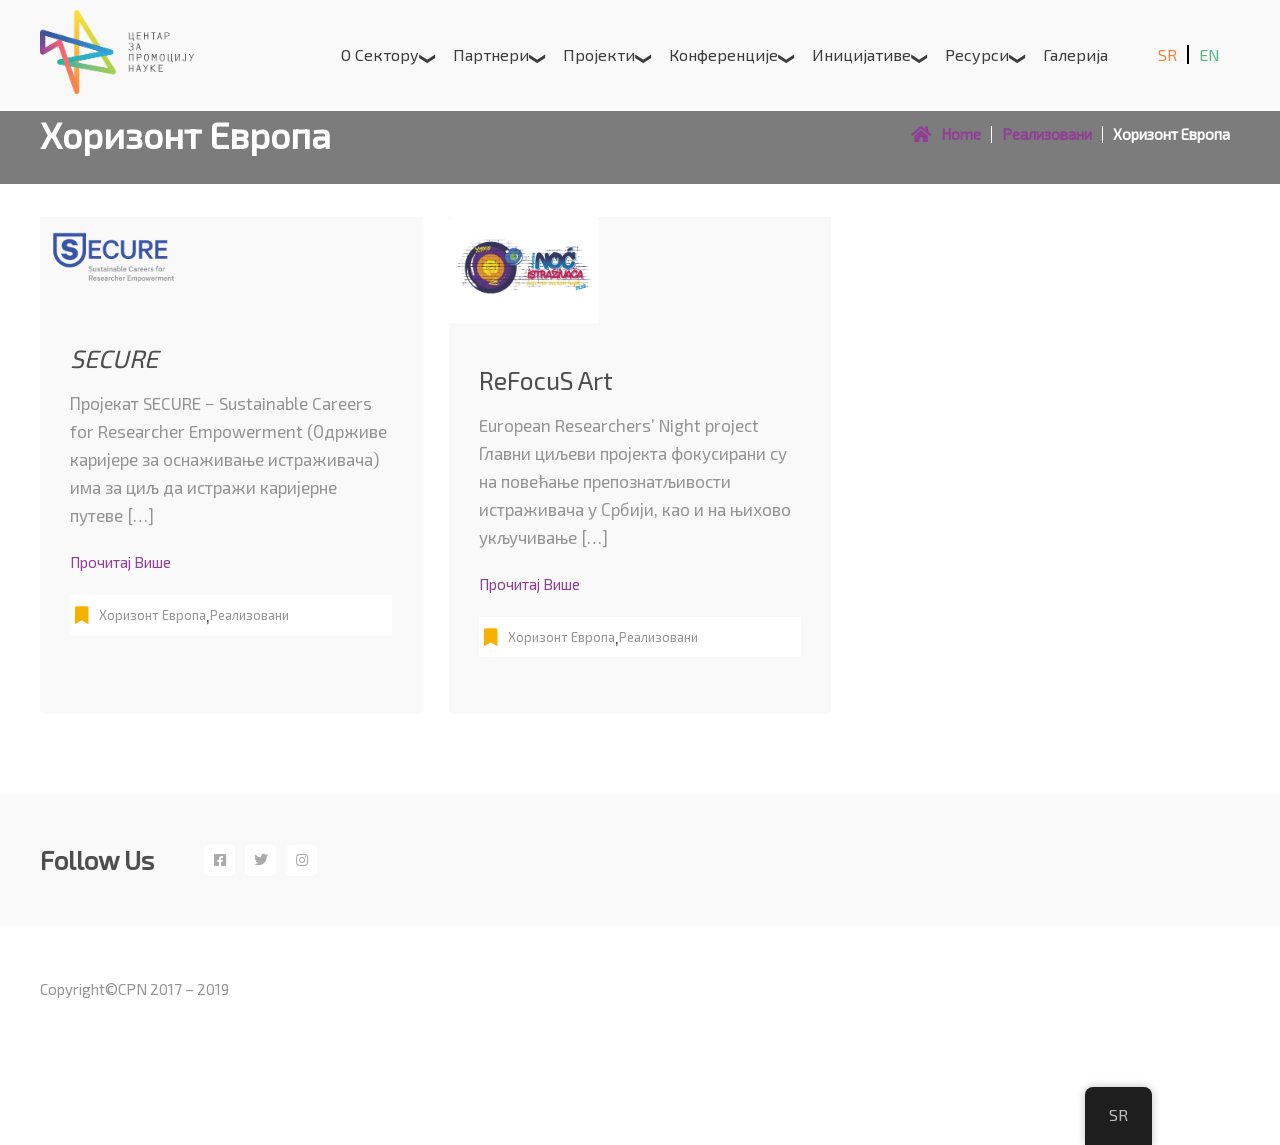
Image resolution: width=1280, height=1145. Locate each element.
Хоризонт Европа (152, 615)
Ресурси (977, 54)
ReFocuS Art (546, 380)
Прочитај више (120, 562)
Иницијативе (861, 54)
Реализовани (249, 615)
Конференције (723, 54)
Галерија (1075, 54)
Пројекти (599, 54)
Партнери (491, 54)
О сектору (380, 54)
